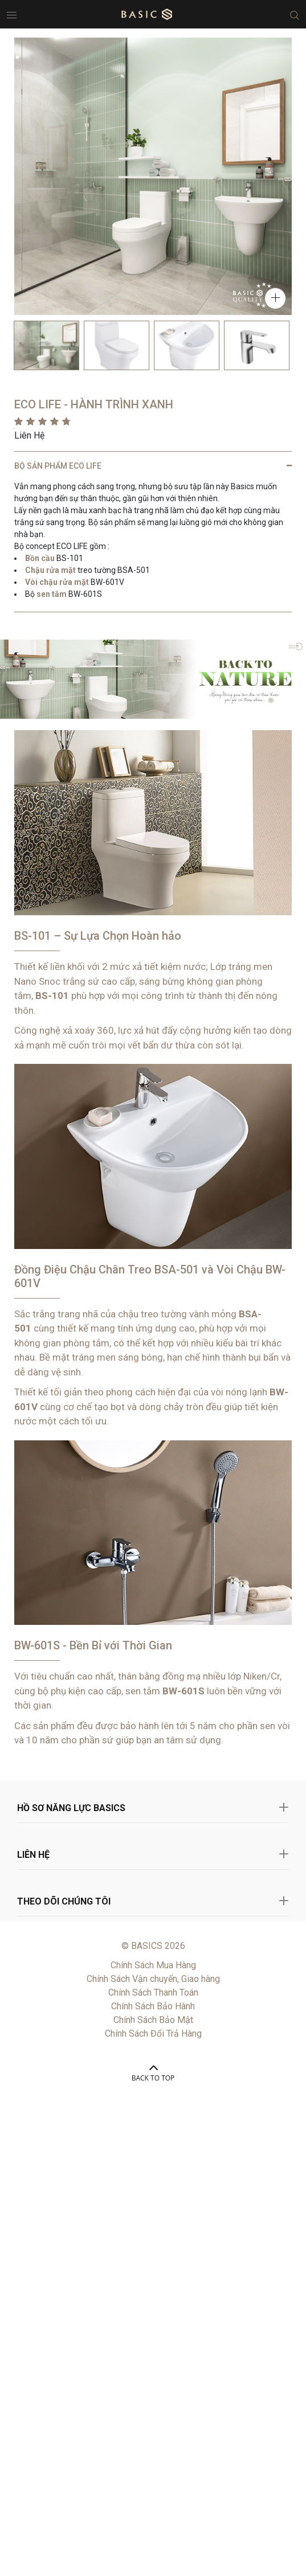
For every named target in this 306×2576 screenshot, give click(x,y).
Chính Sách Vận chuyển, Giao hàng (153, 1978)
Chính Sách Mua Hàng (153, 1965)
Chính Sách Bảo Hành (153, 2006)
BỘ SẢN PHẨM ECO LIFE (57, 465)
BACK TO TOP (153, 2078)
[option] (46, 345)
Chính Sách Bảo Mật (153, 2019)
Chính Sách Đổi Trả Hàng (153, 2033)
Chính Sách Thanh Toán (153, 1992)
